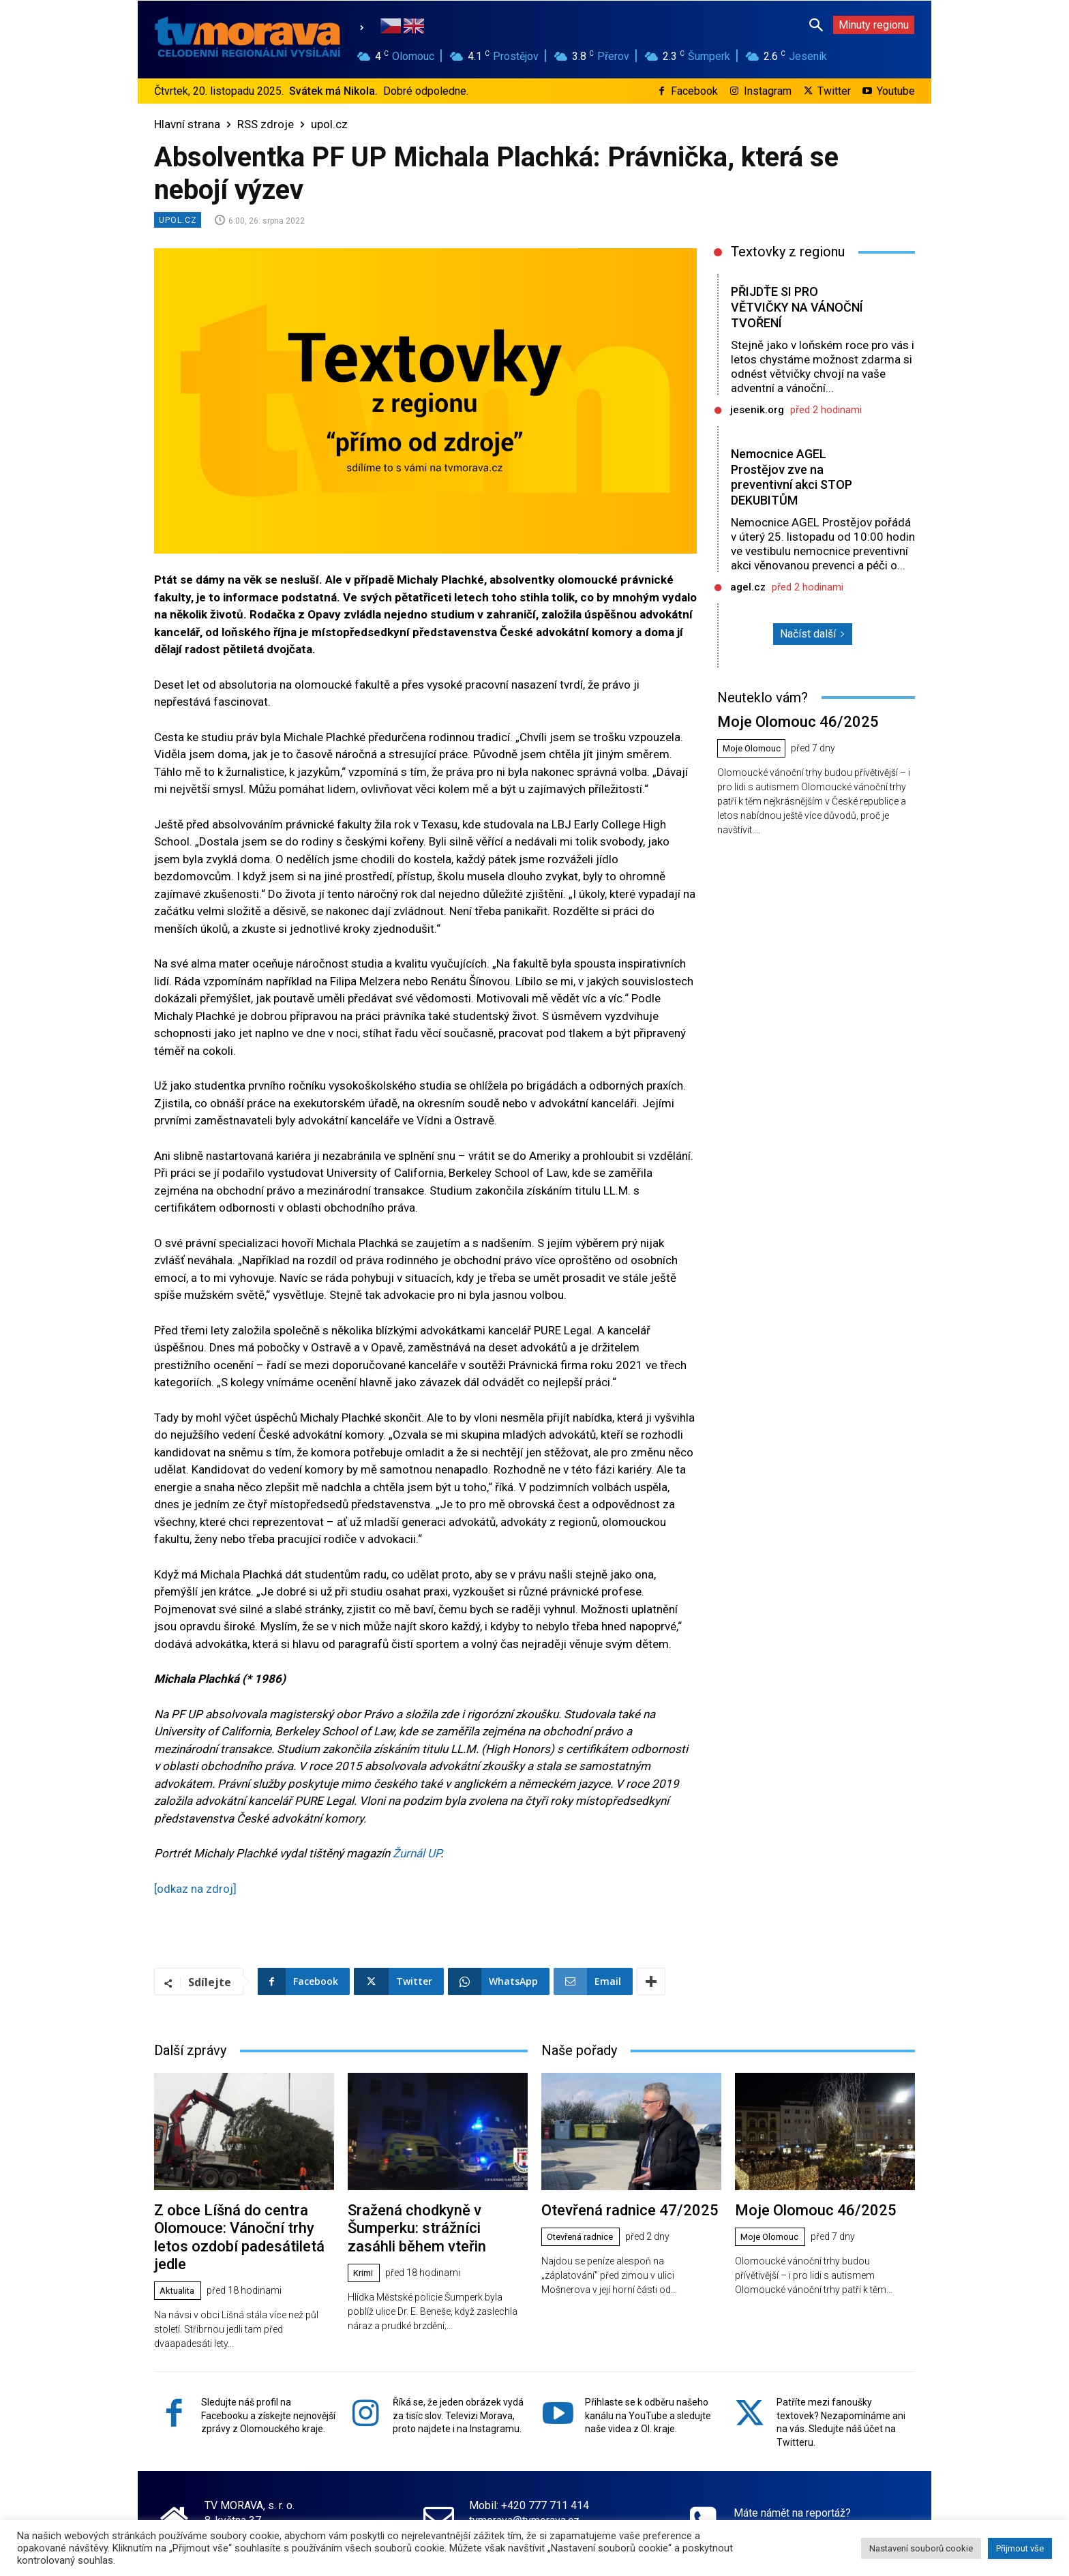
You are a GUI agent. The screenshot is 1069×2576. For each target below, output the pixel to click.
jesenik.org (757, 410)
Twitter (834, 91)
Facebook (694, 91)
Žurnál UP (416, 1853)
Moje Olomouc (754, 746)
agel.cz (748, 587)
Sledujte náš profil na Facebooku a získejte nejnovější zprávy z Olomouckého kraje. (268, 2389)
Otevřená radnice (584, 2235)
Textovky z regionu (788, 251)
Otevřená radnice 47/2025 (618, 2209)
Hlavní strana (187, 124)
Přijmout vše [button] (1020, 2548)
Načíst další (812, 633)
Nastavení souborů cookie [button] (921, 2548)
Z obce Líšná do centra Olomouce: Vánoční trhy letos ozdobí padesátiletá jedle (239, 2224)
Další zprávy (190, 2050)
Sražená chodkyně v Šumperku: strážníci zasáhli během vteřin (428, 2224)
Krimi (365, 2265)
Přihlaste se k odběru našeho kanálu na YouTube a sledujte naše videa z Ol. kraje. (648, 2389)
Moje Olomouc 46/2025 (786, 720)
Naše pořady (579, 2050)
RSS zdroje (265, 124)
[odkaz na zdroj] (195, 1889)
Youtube (896, 91)
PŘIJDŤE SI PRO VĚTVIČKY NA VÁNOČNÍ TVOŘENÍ (800, 307)
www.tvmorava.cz (510, 2509)
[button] (816, 24)
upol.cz (329, 124)
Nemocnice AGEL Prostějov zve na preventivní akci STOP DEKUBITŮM (795, 477)
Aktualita (179, 2265)
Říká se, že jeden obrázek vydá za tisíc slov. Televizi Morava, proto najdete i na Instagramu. (458, 2389)
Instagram (768, 91)
